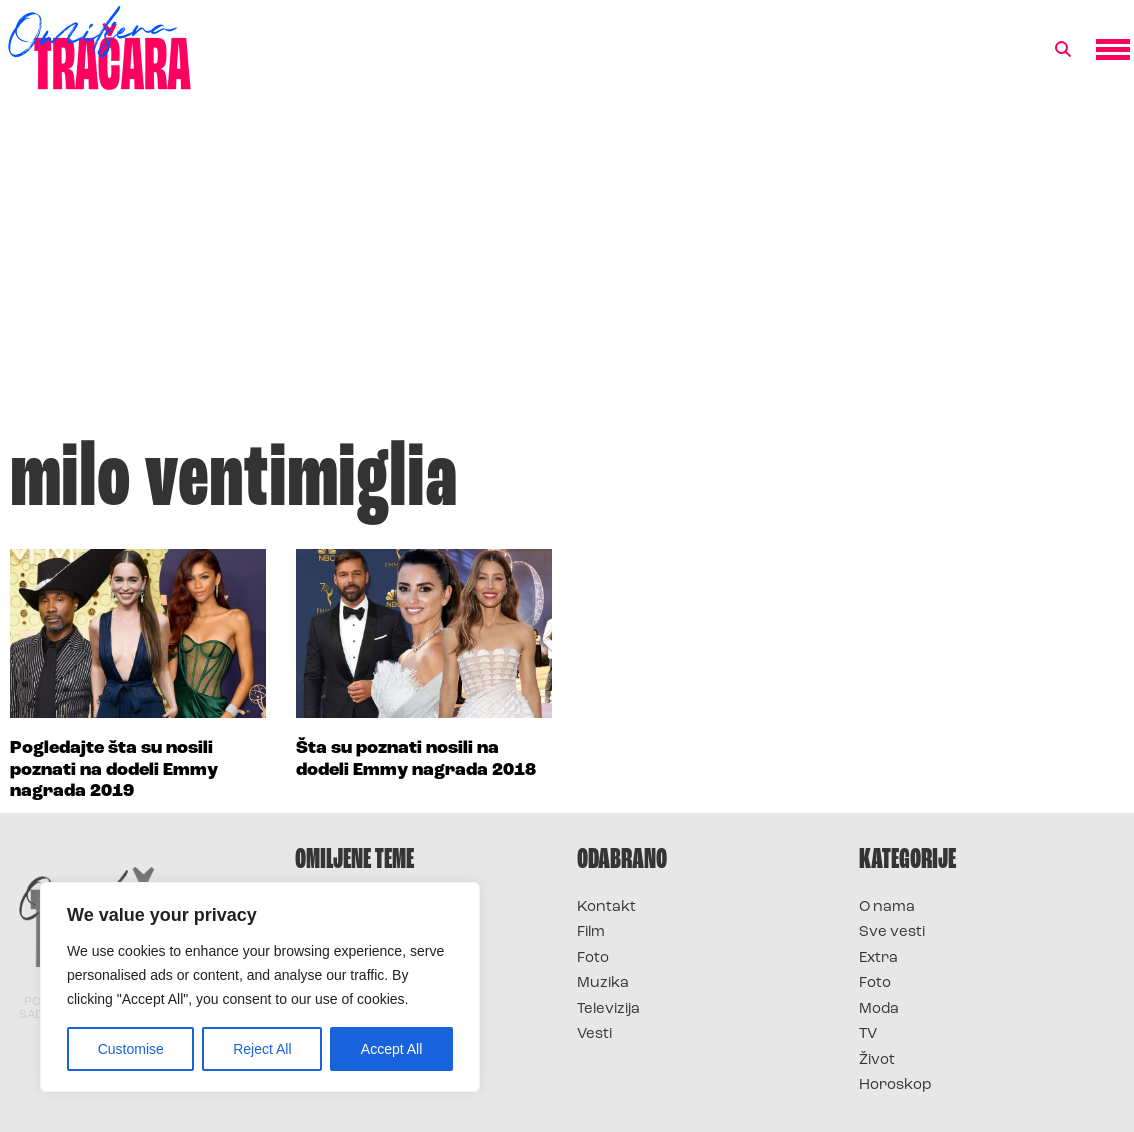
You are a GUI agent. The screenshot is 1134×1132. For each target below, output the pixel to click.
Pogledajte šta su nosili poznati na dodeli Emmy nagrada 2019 (114, 770)
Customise (131, 1049)
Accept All (391, 1049)
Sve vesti (892, 932)
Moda (879, 1009)
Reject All (262, 1049)
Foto (593, 958)
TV (868, 1034)
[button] (1063, 50)
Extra (878, 958)
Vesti (594, 1034)
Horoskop (895, 1085)
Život (877, 1060)
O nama (887, 907)
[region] (260, 987)
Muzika (603, 983)
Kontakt (606, 907)
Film (591, 932)
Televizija (608, 1009)
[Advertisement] (567, 274)
